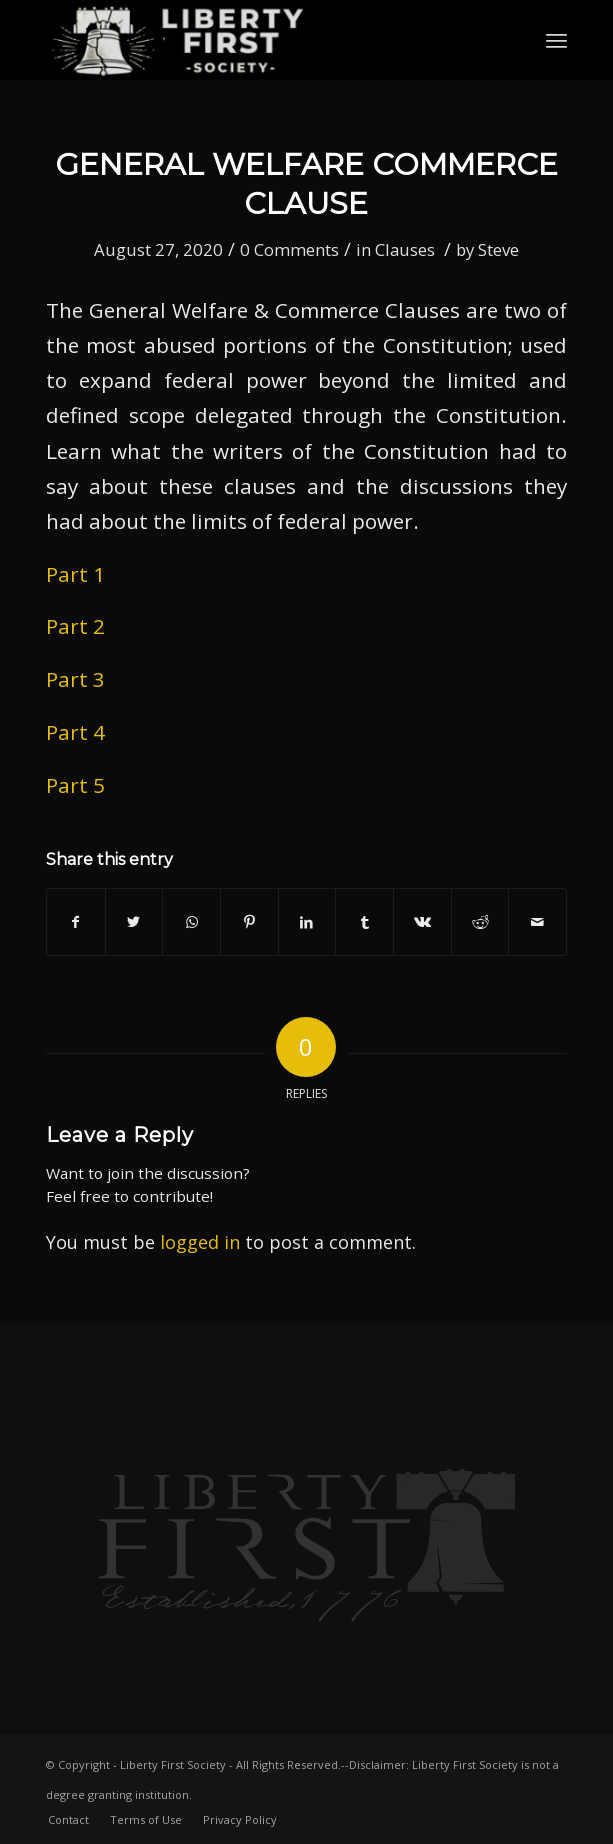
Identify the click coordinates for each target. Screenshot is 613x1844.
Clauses (405, 249)
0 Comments (289, 249)
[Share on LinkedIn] (307, 922)
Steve (498, 249)
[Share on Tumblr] (364, 922)
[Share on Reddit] (480, 922)
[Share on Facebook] (76, 922)
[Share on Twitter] (134, 922)
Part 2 (75, 626)
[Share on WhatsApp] (191, 922)
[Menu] (556, 40)
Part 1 (75, 574)
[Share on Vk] (422, 922)
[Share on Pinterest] (249, 922)
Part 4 (75, 732)
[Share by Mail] (537, 922)
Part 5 (75, 785)
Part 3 (75, 679)
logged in (200, 1242)
